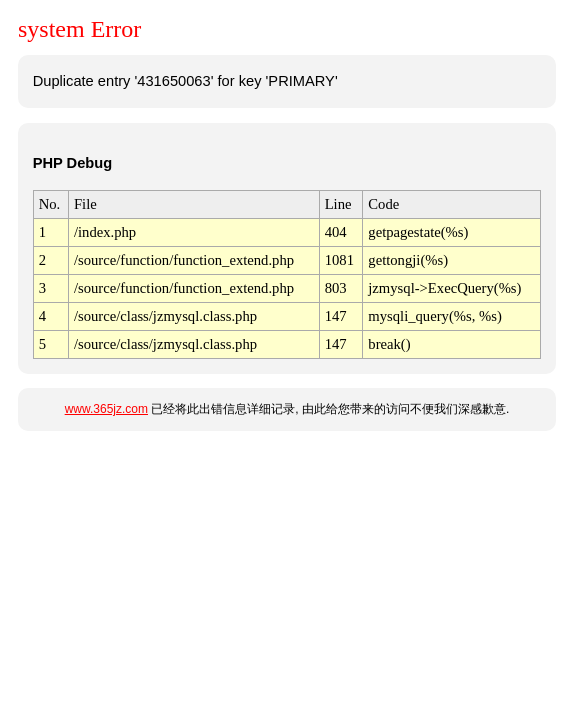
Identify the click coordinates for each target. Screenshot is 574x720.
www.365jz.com (106, 409)
